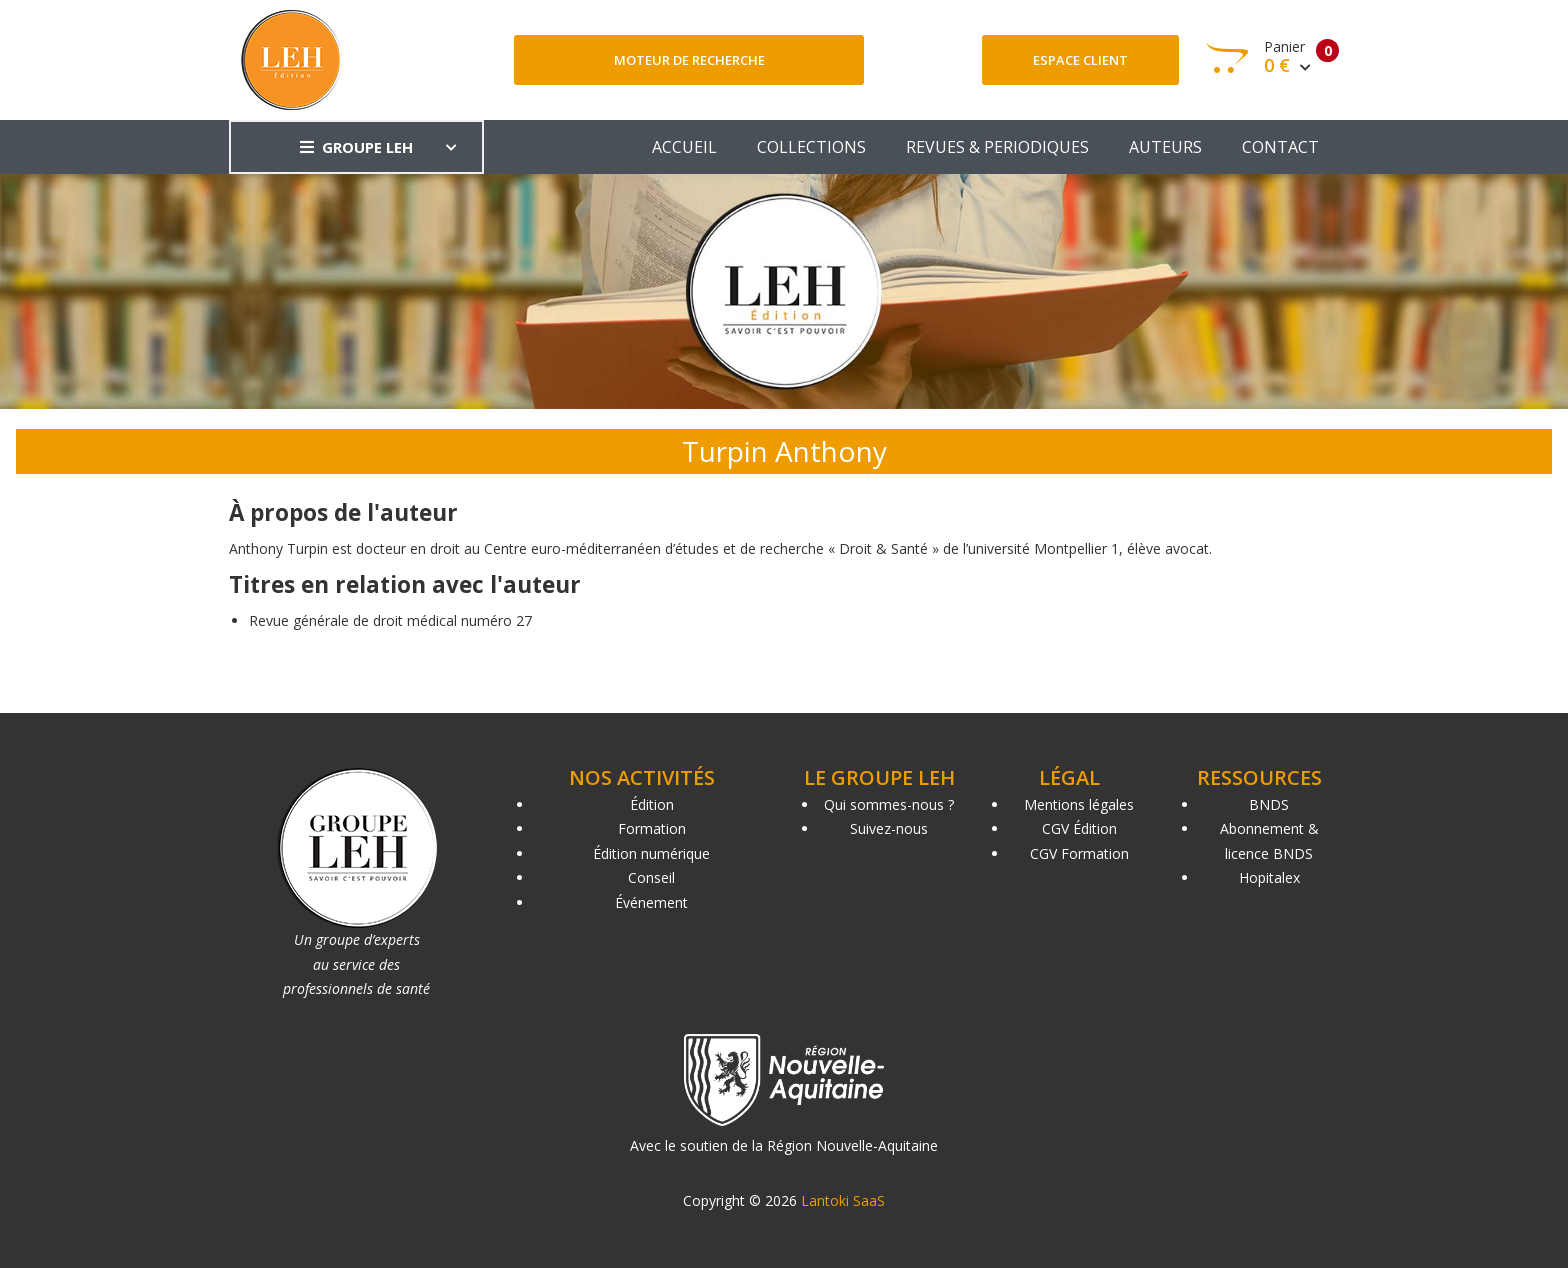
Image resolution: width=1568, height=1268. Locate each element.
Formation (652, 828)
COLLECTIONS (811, 147)
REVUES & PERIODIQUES (997, 147)
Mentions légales (1079, 804)
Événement (651, 902)
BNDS (1269, 804)
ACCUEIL (684, 147)
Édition (652, 804)
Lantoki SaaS (843, 1200)
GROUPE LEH (356, 147)
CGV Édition (1079, 828)
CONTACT (1280, 147)
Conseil (651, 877)
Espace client (1080, 60)
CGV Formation (1079, 853)
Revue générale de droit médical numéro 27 (390, 620)
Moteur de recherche (689, 60)
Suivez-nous (889, 828)
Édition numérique (651, 853)
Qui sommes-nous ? (889, 804)
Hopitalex (1269, 877)
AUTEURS (1165, 147)
